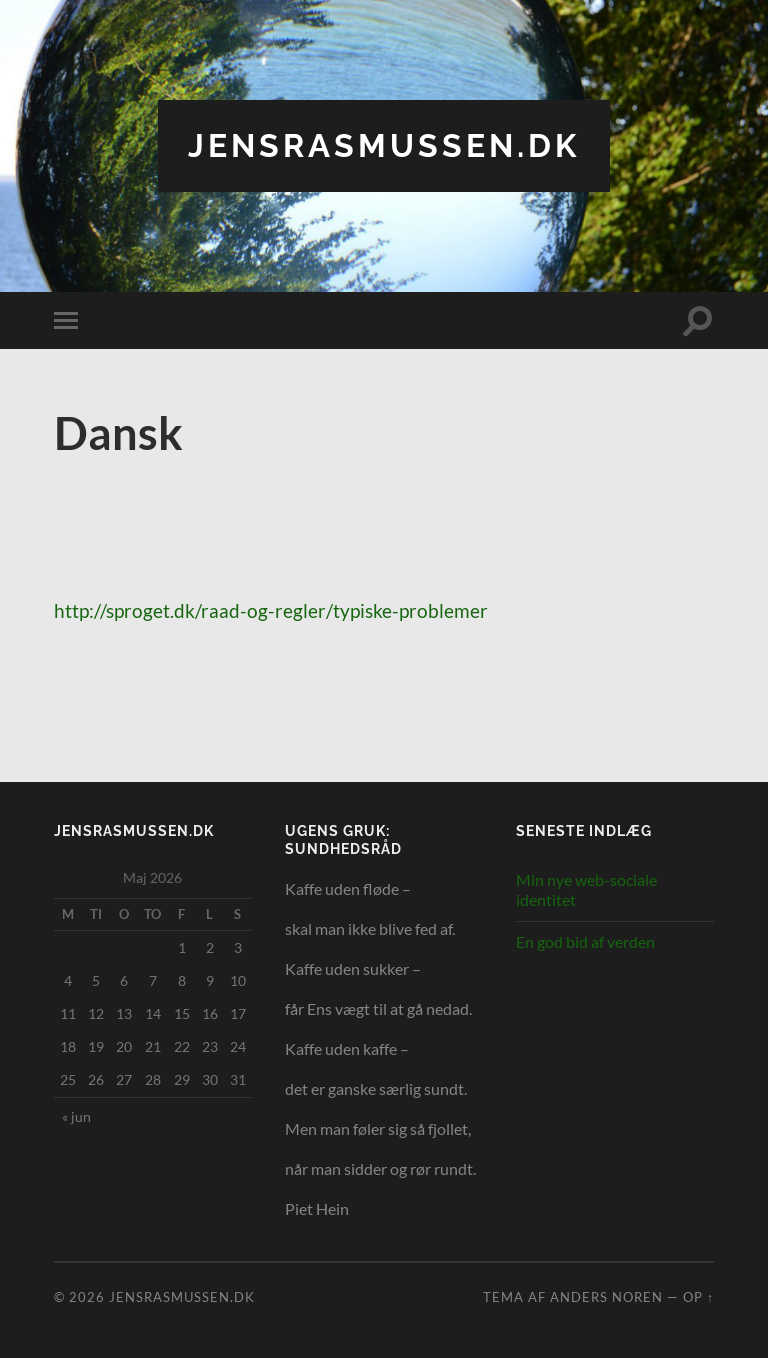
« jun (76, 1116)
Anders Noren (606, 1297)
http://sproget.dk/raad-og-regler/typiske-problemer (271, 610)
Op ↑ (698, 1297)
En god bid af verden (585, 941)
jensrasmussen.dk (384, 145)
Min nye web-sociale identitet (586, 890)
